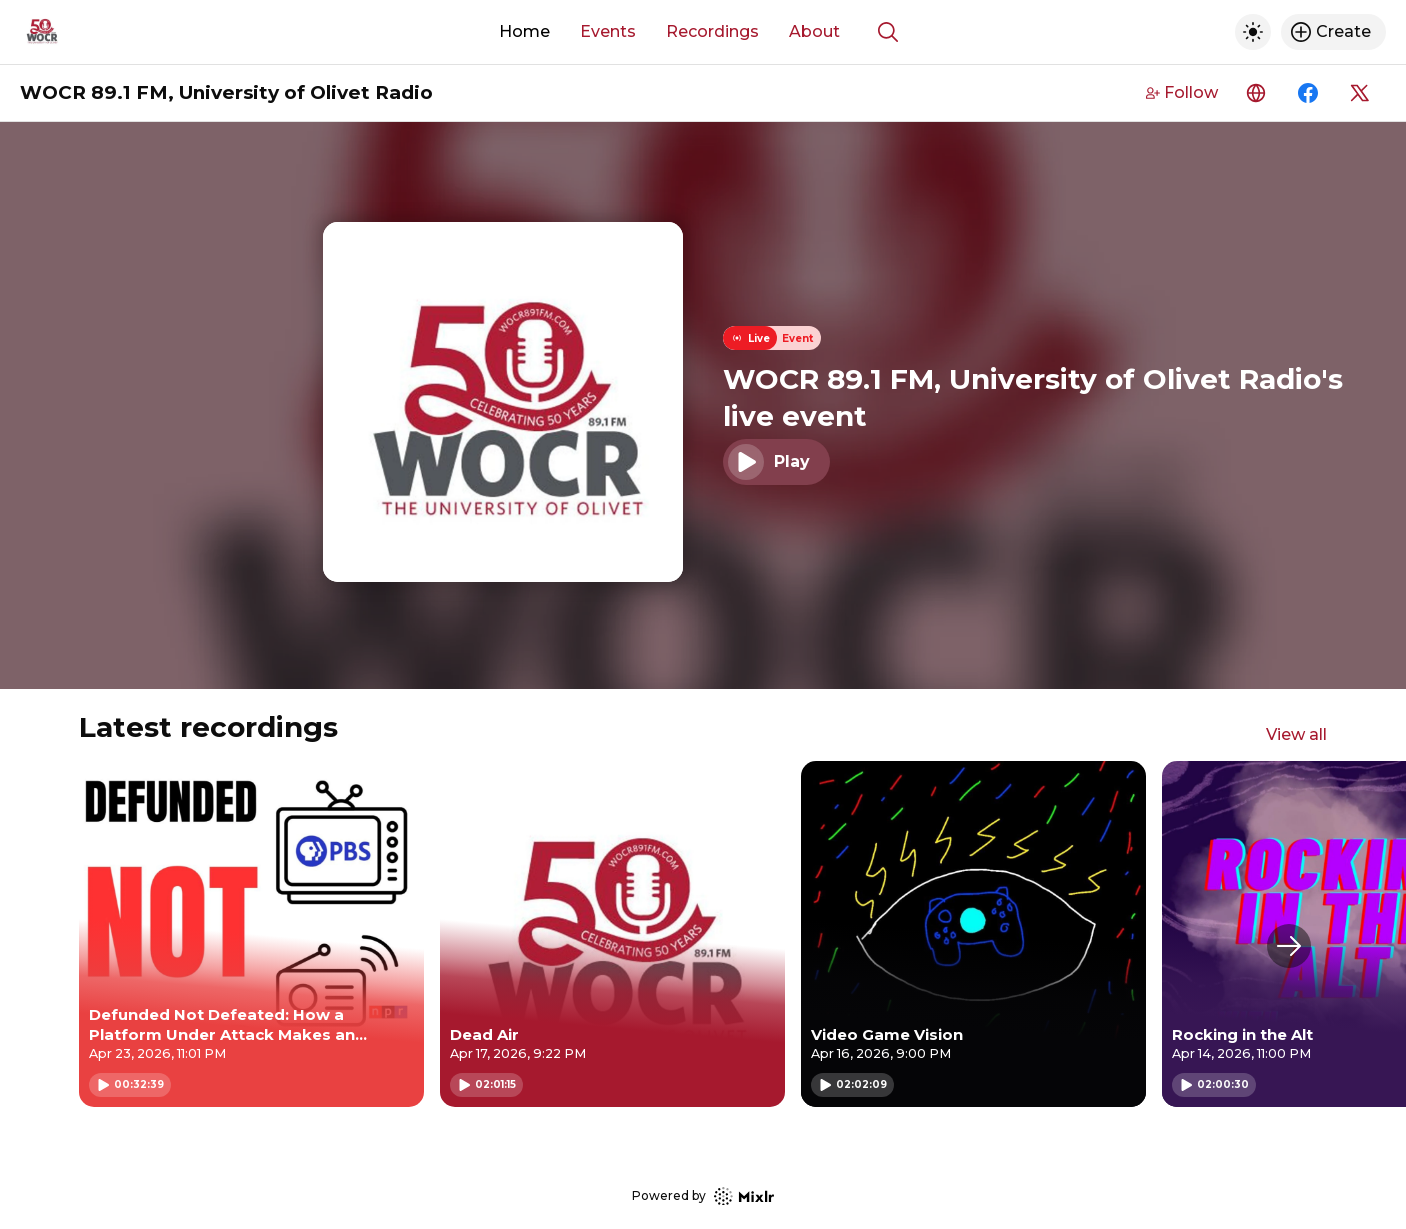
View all (1296, 734)
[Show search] (888, 32)
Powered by (703, 1196)
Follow (1182, 92)
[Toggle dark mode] (1253, 32)
